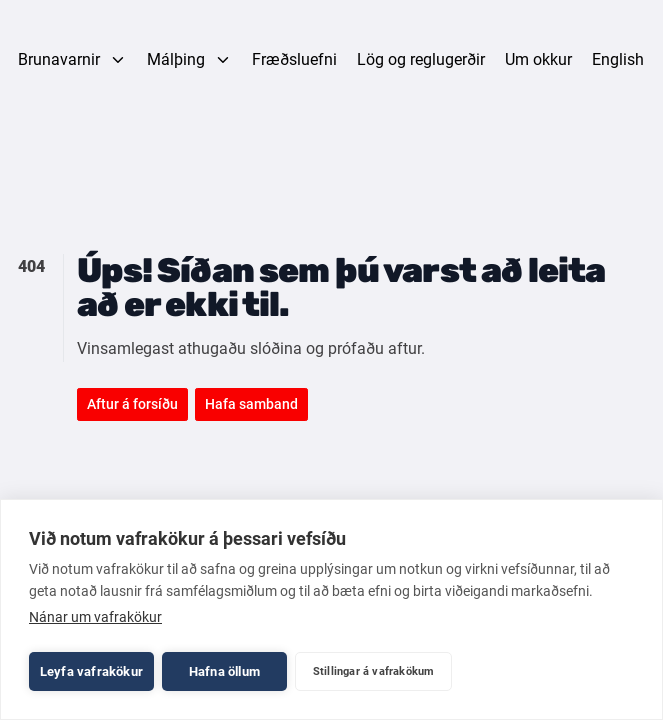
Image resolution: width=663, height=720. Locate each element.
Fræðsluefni (294, 59)
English (618, 59)
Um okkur (538, 59)
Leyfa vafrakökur (91, 671)
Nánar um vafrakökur (95, 617)
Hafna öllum (224, 671)
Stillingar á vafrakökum (374, 671)
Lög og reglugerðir (421, 59)
